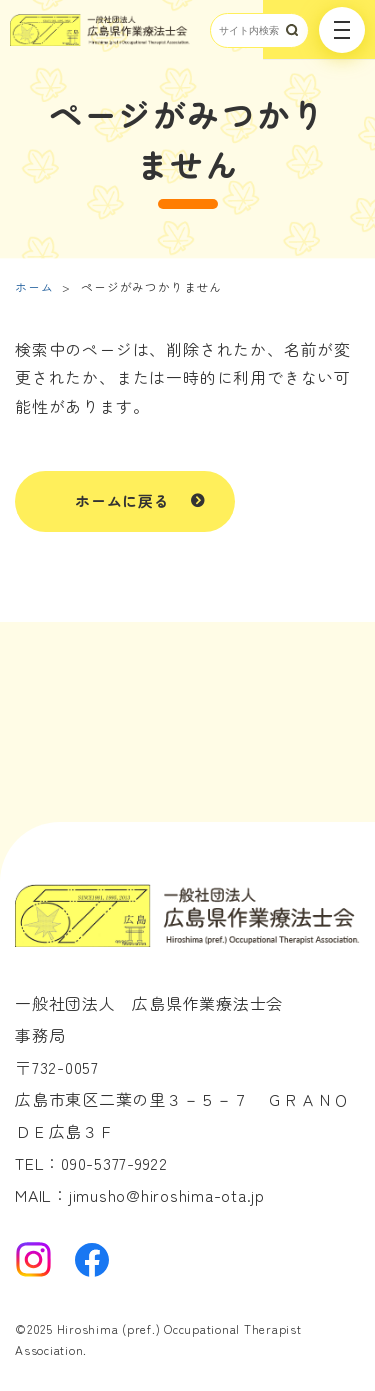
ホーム (34, 286)
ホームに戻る (122, 500)
